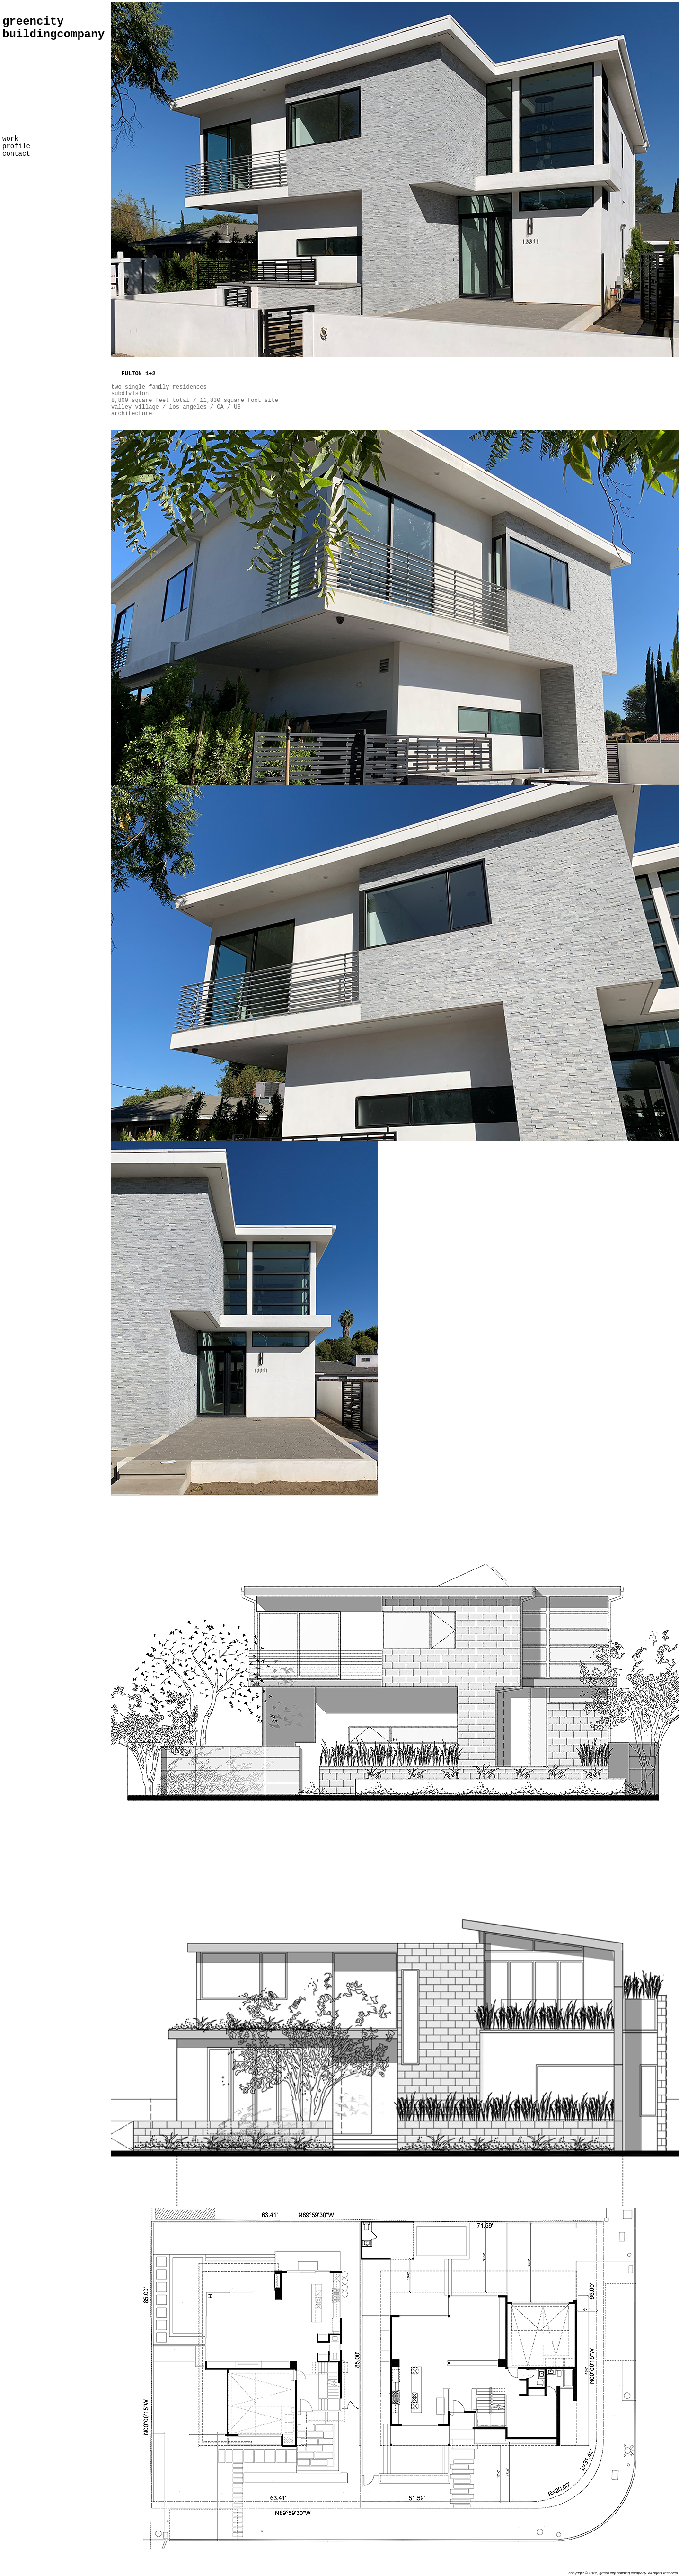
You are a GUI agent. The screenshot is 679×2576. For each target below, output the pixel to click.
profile (16, 146)
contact (16, 154)
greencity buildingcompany (53, 28)
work (10, 139)
